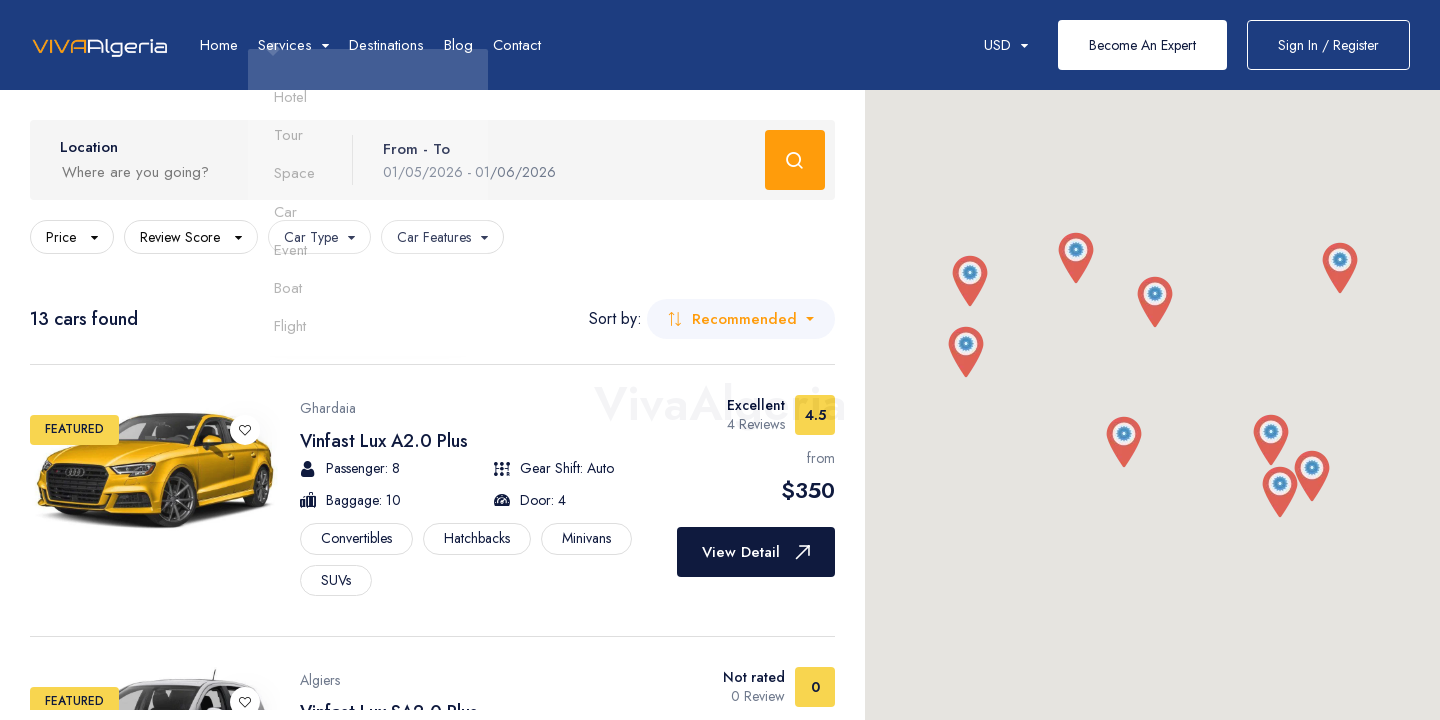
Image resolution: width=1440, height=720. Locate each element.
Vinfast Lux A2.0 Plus (384, 441)
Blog (458, 45)
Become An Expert (1142, 45)
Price (72, 237)
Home (219, 45)
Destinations (386, 45)
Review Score (191, 237)
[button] (970, 282)
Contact (517, 45)
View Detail (756, 552)
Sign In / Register (1328, 45)
